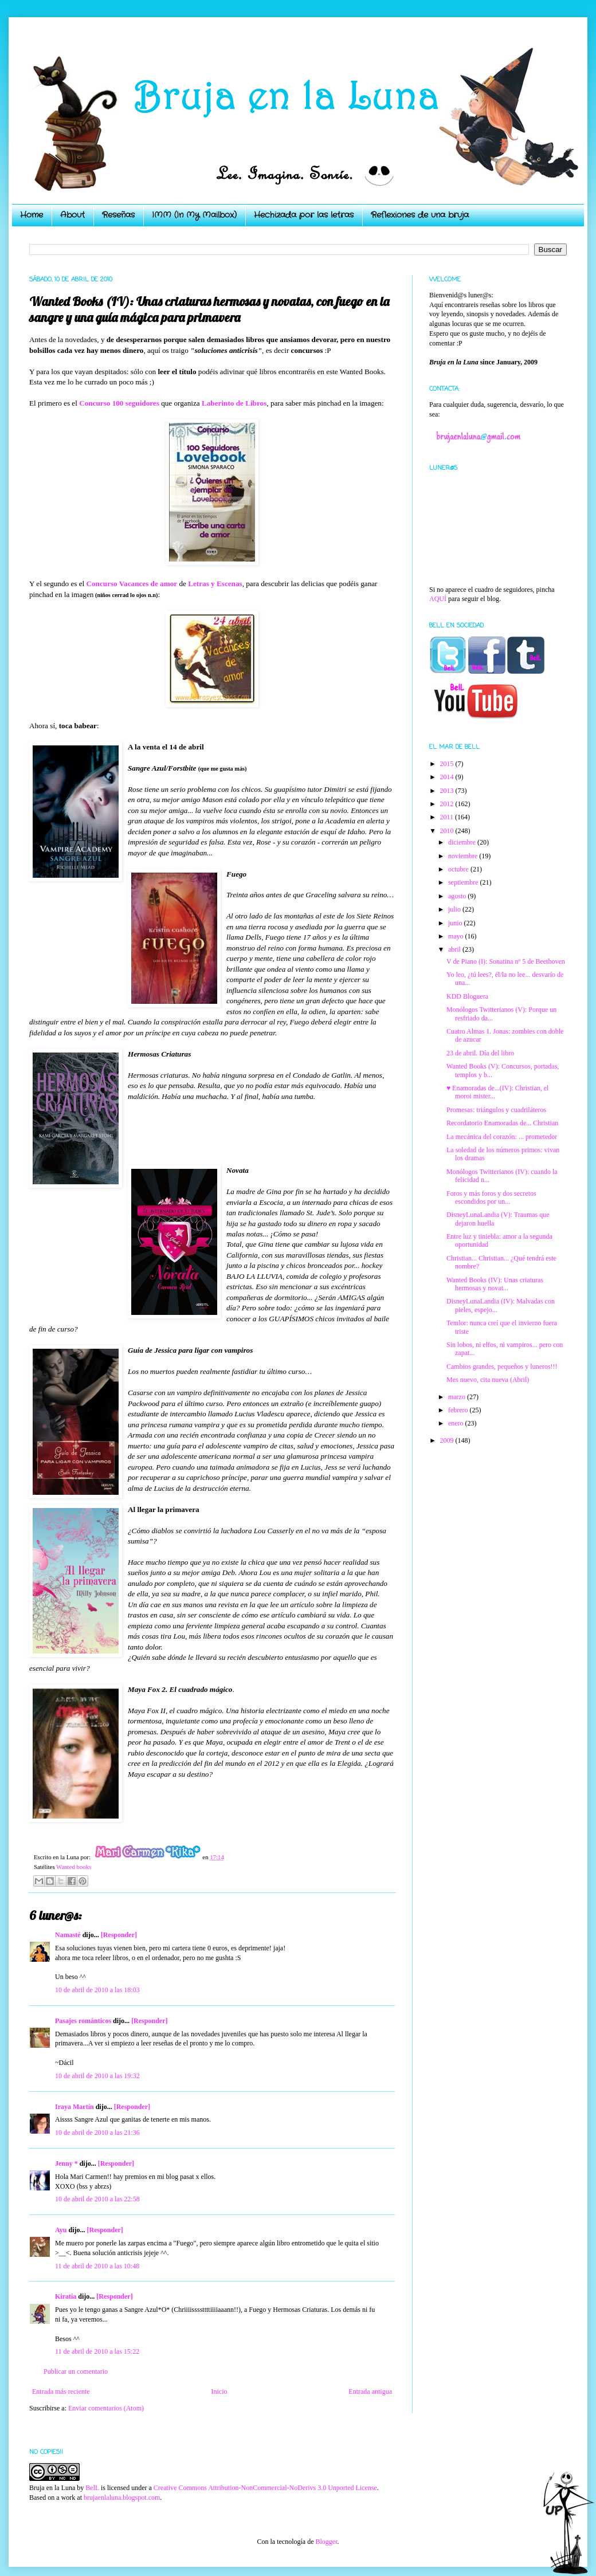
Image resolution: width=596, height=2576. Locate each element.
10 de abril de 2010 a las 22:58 (97, 2199)
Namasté (68, 1935)
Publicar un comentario (76, 2371)
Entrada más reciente (61, 2391)
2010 (448, 831)
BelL (92, 2488)
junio (456, 923)
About (72, 215)
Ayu (60, 2230)
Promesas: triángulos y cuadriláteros (496, 1110)
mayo (456, 936)
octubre (459, 869)
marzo (457, 1397)
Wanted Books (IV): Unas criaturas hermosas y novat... (494, 1284)
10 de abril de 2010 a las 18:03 (97, 1990)
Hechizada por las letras (304, 215)
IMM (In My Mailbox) (194, 215)
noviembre (463, 856)
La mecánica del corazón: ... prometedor (501, 1137)
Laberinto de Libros (234, 403)
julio (455, 909)
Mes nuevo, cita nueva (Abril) (487, 1380)
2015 (448, 764)
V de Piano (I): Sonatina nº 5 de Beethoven (505, 961)
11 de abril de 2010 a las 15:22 (97, 2351)
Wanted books (73, 1866)
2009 (448, 1440)
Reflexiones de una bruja (420, 215)
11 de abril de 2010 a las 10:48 (97, 2266)
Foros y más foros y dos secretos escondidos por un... (491, 1197)
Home (31, 215)
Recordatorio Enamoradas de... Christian (502, 1123)
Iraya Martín (74, 2107)
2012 (448, 804)
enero (456, 1423)
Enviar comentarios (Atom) (106, 2408)
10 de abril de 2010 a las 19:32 (97, 2076)
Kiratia (65, 2296)
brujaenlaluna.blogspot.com (122, 2497)
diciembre (462, 842)
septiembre (464, 882)
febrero (459, 1410)
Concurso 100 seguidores (119, 403)
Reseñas (118, 215)
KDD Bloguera (467, 996)
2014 (448, 777)
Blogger (326, 2542)
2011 (448, 817)
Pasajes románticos (83, 2021)
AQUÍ (437, 599)
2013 (448, 791)
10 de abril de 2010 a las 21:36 (97, 2133)
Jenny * (66, 2163)
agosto (458, 896)
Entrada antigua (370, 2391)
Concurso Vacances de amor (132, 583)
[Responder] (119, 1935)
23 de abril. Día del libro (480, 1053)
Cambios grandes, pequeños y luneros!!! (502, 1366)
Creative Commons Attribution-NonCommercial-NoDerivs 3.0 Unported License (265, 2488)
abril (455, 949)
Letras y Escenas (215, 583)
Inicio (219, 2391)
